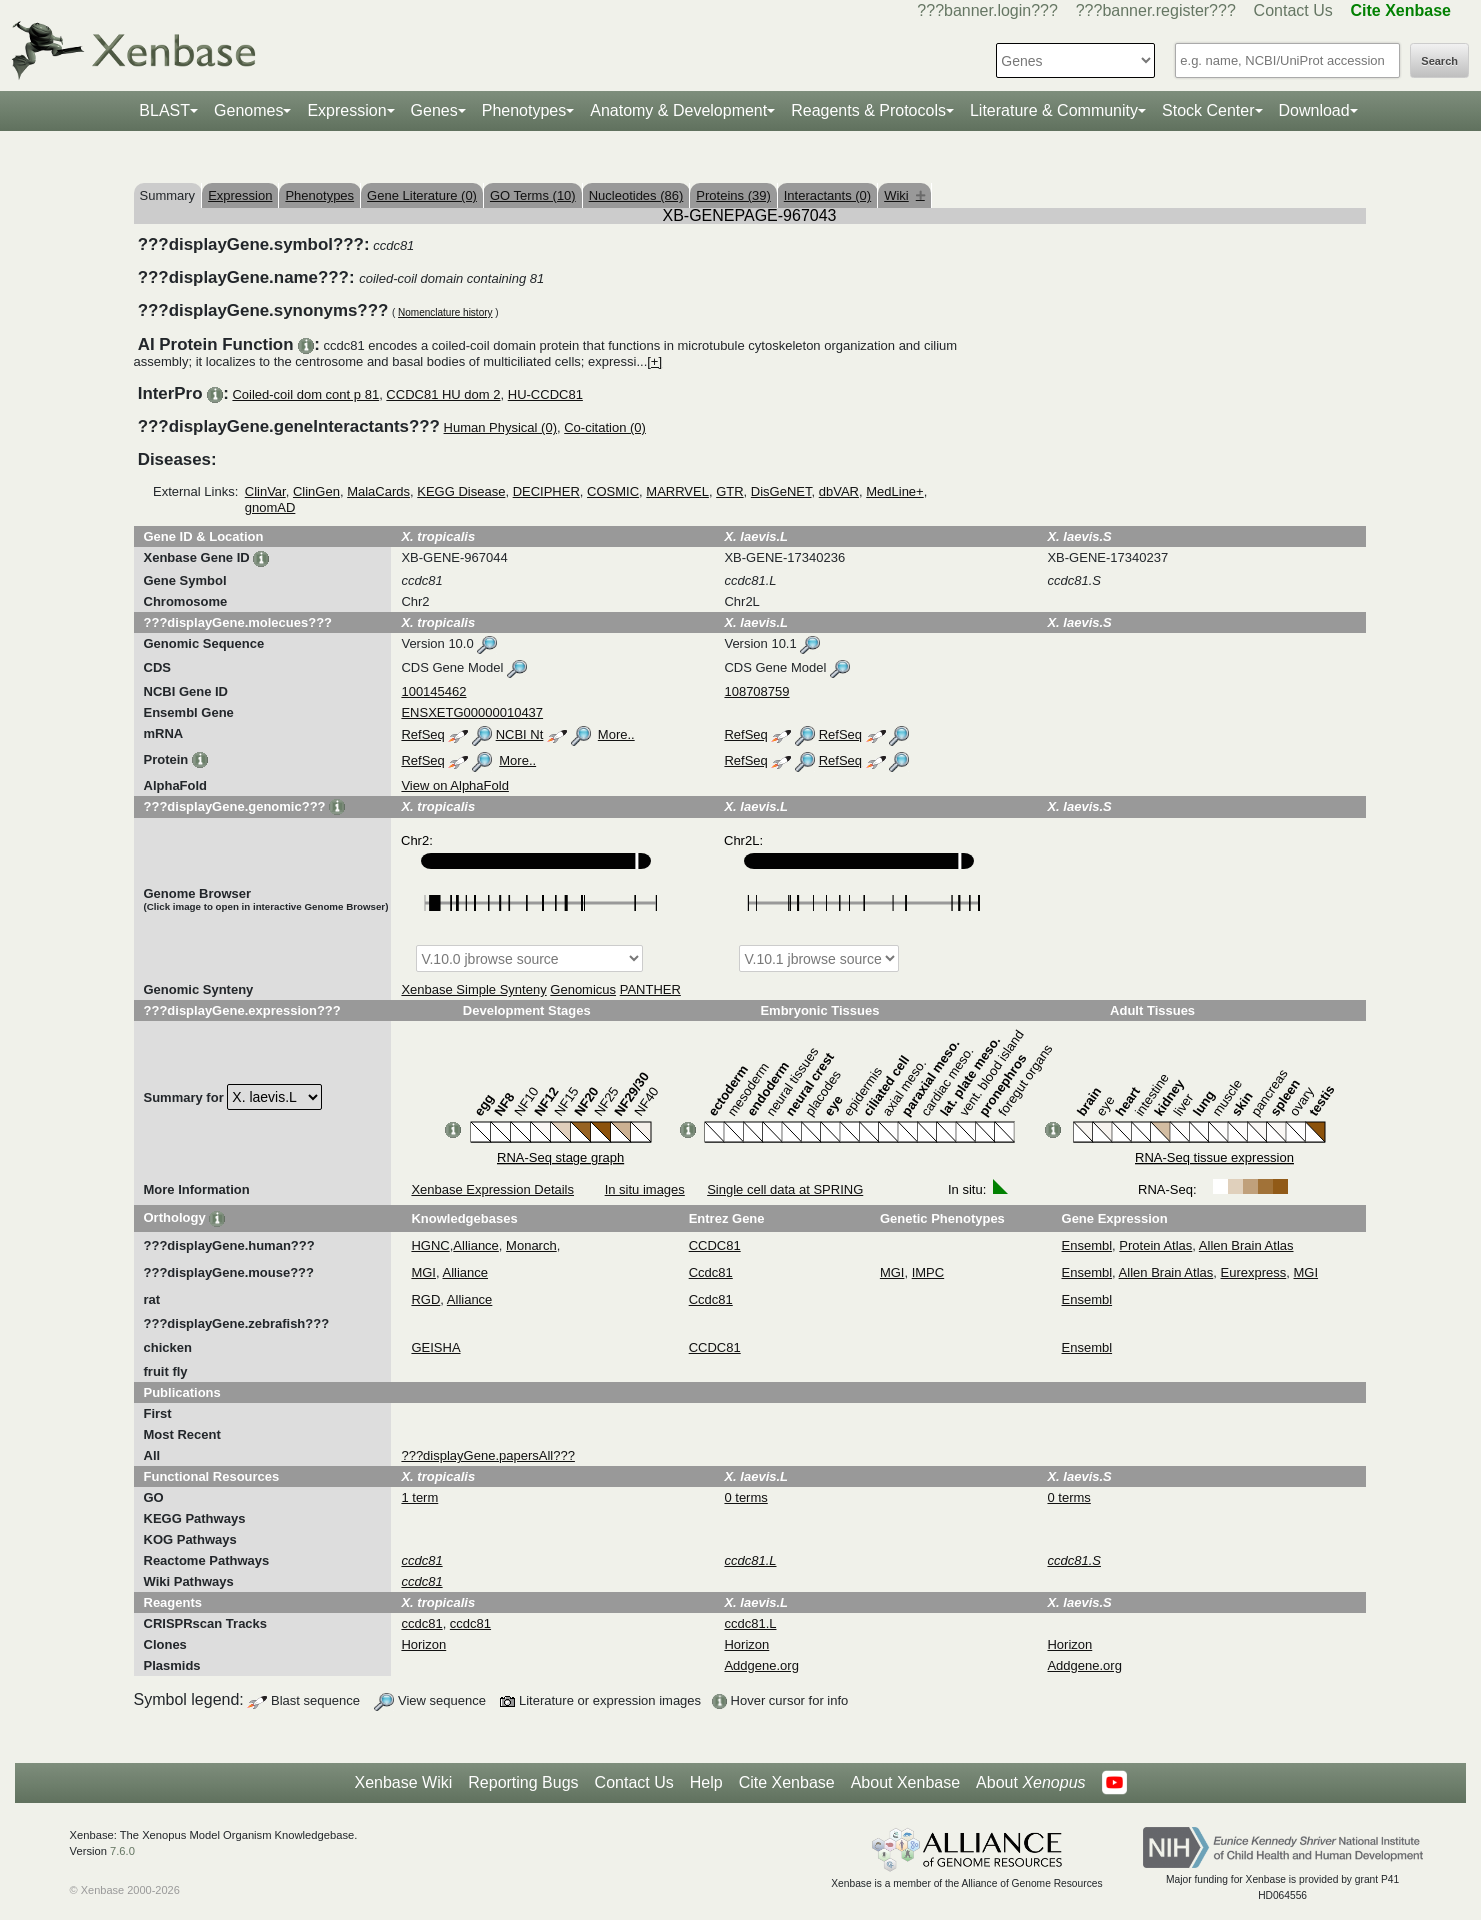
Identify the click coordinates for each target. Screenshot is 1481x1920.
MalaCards (378, 491)
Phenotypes (524, 110)
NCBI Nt (520, 734)
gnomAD (270, 507)
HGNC (430, 1245)
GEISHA (435, 1347)
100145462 (433, 691)
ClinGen (316, 491)
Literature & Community (1054, 110)
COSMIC (613, 491)
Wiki (904, 195)
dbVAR (839, 491)
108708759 (756, 691)
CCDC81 (715, 1245)
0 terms (745, 1497)
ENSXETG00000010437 (472, 712)
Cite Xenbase (787, 1782)
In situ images (645, 1189)
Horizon (423, 1644)
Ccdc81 (711, 1272)
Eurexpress (1254, 1272)
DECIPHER (546, 491)
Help (706, 1782)
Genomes (248, 110)
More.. (616, 734)
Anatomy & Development (678, 110)
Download (1314, 110)
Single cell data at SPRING (785, 1189)
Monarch (531, 1245)
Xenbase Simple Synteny (473, 989)
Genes (434, 110)
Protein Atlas (1155, 1245)
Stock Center (1208, 110)
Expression (346, 110)
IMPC (928, 1272)
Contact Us (1293, 10)
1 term (419, 1497)
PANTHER (650, 989)
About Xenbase (905, 1782)
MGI (423, 1272)
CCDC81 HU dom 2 (443, 394)
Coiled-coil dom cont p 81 (305, 394)
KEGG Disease (461, 491)
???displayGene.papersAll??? (487, 1455)
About (1030, 1783)
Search (1439, 61)
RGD (425, 1299)
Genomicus (583, 989)
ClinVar (265, 491)
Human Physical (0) (500, 427)
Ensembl (1087, 1245)
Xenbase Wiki (403, 1782)
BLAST (164, 110)
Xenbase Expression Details (492, 1189)
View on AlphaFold (454, 785)
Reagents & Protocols (868, 110)
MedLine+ (894, 491)
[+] (654, 361)
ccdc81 (421, 1623)
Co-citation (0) (605, 427)
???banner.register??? (1156, 10)
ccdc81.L (750, 1623)
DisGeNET (781, 491)
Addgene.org (761, 1665)
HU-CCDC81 (545, 394)
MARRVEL (677, 491)
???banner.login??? (987, 10)
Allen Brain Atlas (1246, 1245)
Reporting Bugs (523, 1782)
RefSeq (422, 734)
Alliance (476, 1245)
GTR (729, 491)
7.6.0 (122, 1851)
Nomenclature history (445, 312)
